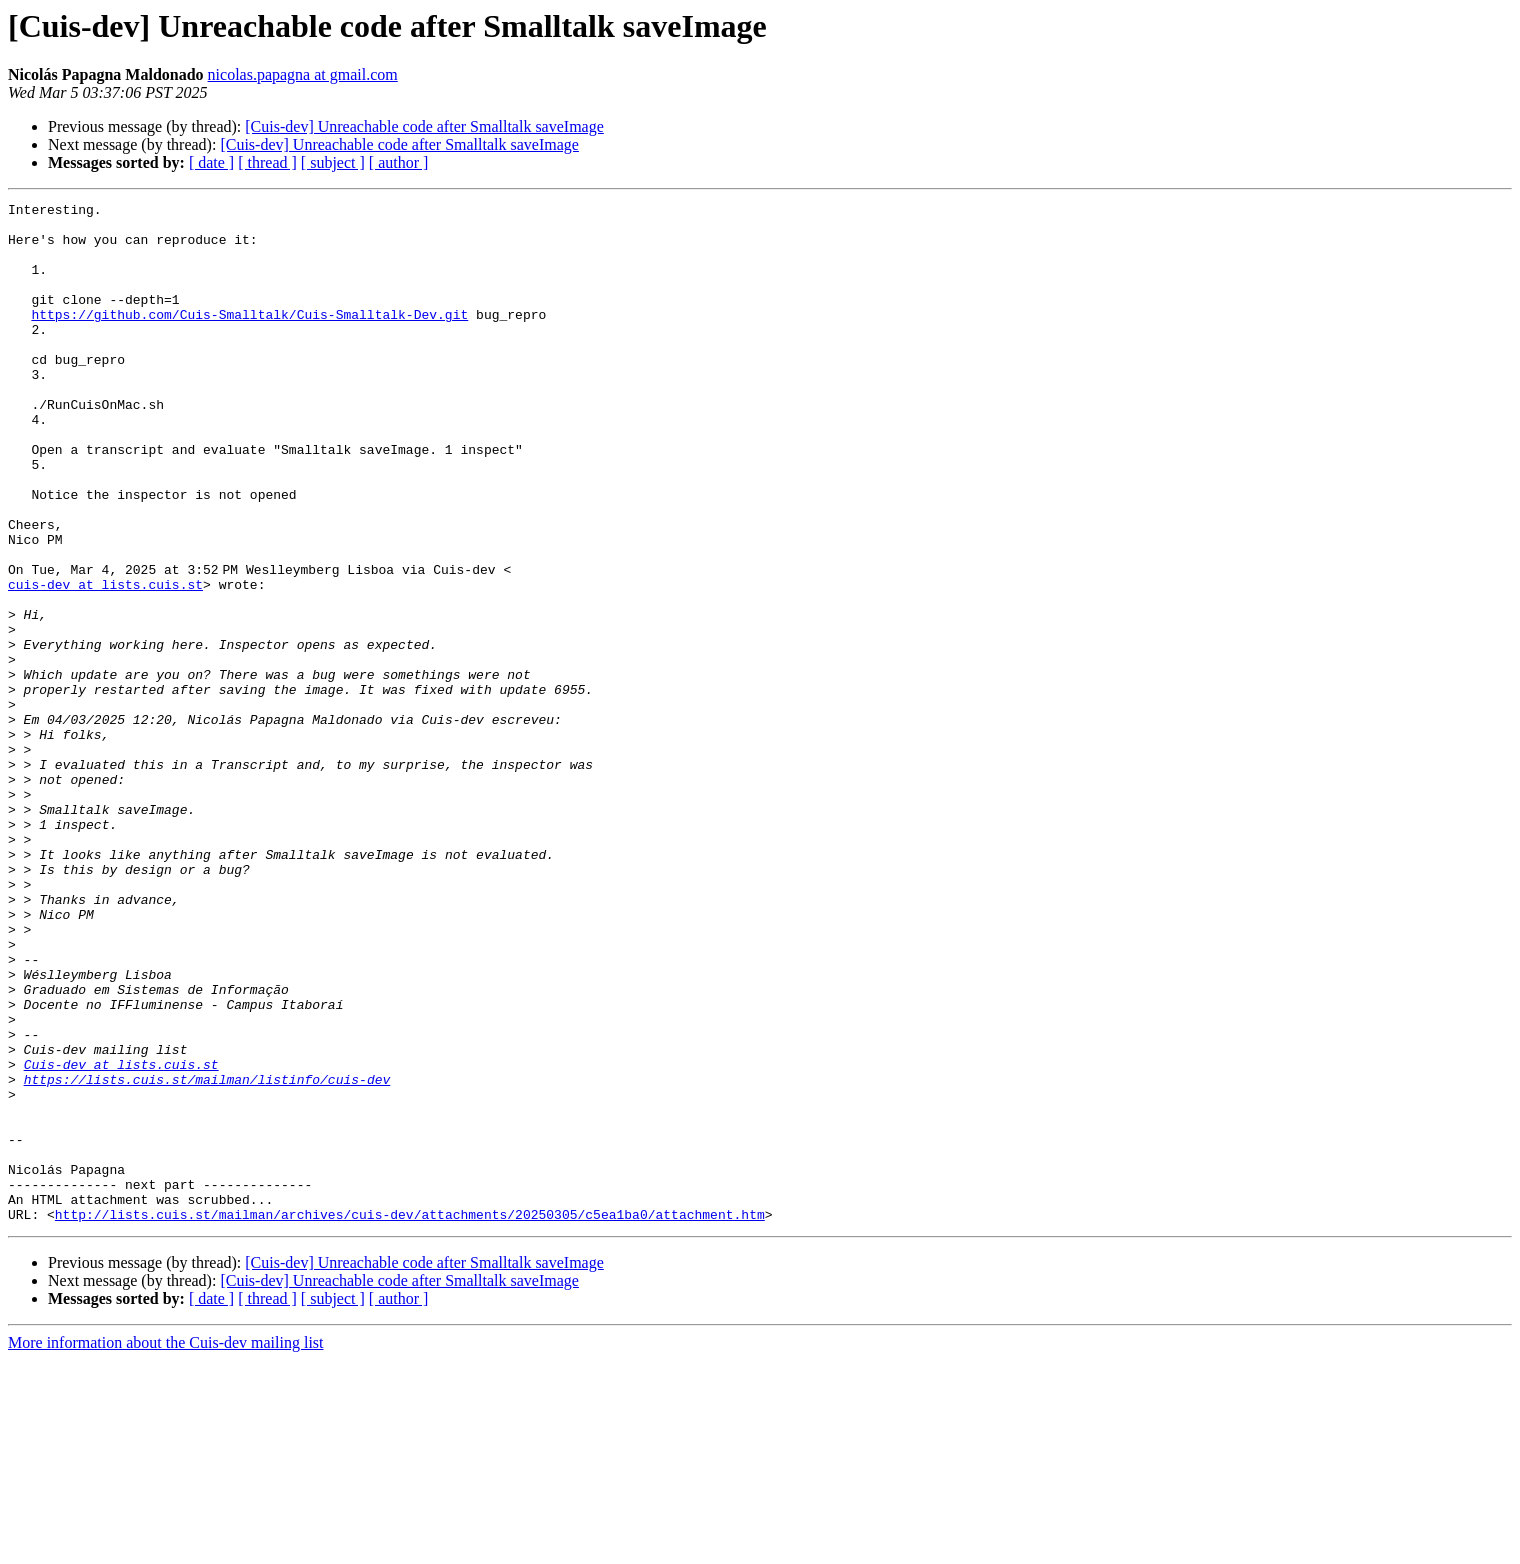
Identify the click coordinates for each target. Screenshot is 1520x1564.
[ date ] (211, 162)
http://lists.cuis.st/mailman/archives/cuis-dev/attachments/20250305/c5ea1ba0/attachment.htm (410, 1418)
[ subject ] (333, 162)
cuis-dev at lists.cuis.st (105, 662)
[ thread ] (267, 162)
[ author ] (399, 162)
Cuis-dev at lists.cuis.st (121, 1238)
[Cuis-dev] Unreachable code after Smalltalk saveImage (424, 126)
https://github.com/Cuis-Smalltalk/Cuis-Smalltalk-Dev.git (249, 338)
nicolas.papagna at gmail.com (303, 74)
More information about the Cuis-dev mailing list (166, 1546)
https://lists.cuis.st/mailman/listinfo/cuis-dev (207, 1256)
